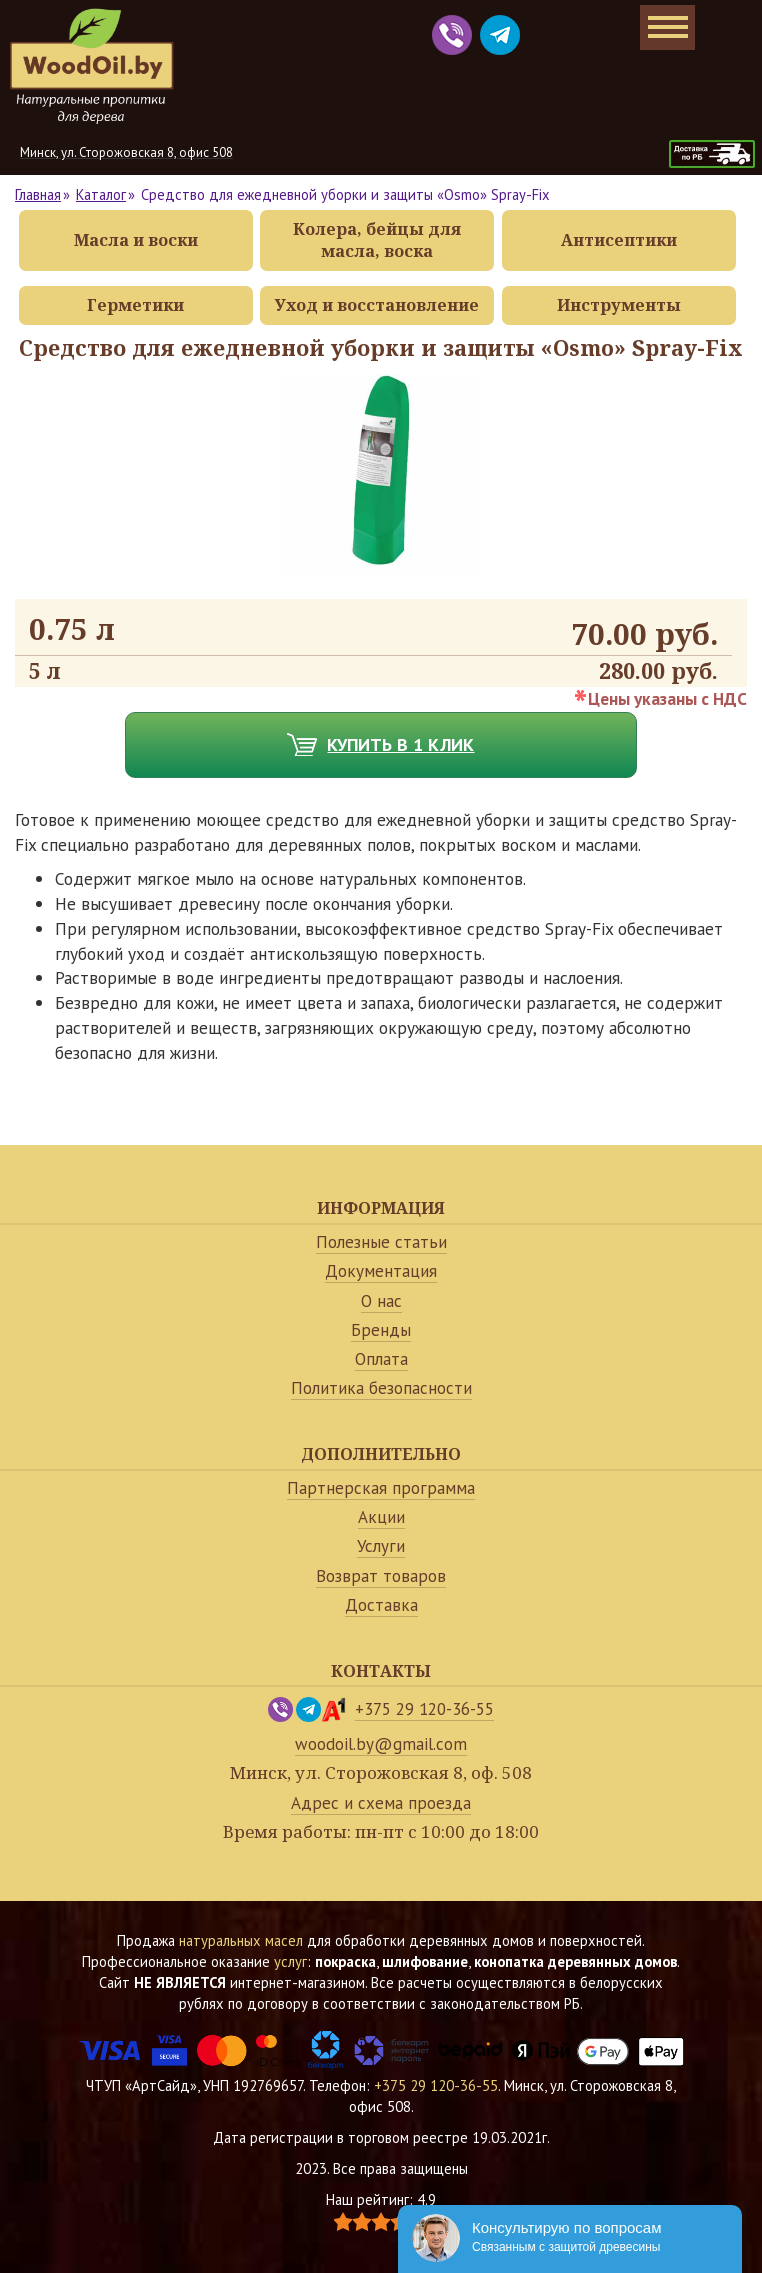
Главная (38, 194)
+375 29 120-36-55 (424, 1709)
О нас (381, 1301)
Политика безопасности (381, 1388)
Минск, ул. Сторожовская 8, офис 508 (126, 152)
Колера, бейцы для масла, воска (377, 240)
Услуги (381, 1546)
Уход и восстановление (377, 305)
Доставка (381, 1605)
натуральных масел (241, 1940)
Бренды (381, 1330)
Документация (381, 1271)
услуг (290, 1961)
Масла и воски (136, 240)
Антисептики (619, 240)
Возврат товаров (381, 1576)
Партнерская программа (381, 1488)
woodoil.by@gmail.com (381, 1744)
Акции (381, 1517)
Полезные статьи (381, 1242)
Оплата (381, 1359)
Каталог (101, 194)
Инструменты (619, 305)
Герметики (135, 305)
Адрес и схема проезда (381, 1803)
